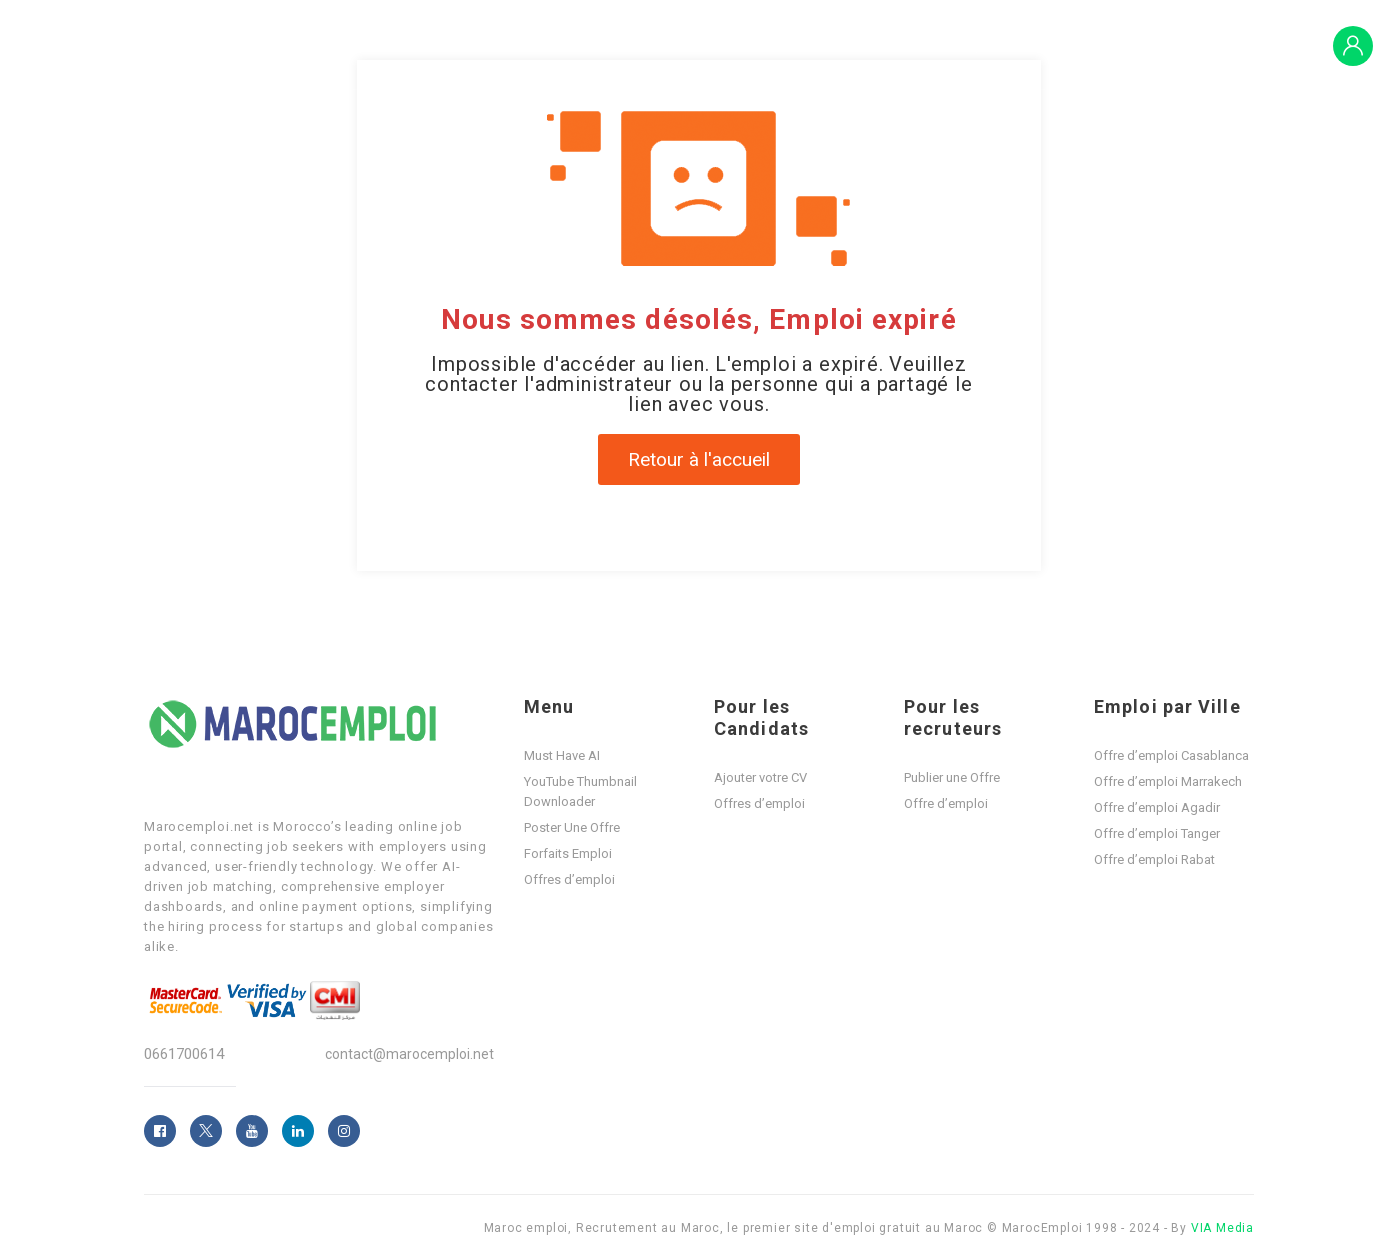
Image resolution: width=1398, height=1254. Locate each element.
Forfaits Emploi (1082, 44)
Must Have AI (562, 755)
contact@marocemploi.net (409, 1054)
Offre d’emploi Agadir (1157, 807)
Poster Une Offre (572, 827)
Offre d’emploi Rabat (1154, 859)
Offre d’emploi (946, 803)
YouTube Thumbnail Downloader (580, 791)
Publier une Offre (952, 777)
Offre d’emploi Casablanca (1171, 755)
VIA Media (1222, 1228)
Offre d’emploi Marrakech (1168, 781)
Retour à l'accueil (699, 459)
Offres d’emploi (946, 44)
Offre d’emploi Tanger (1157, 833)
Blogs (1184, 44)
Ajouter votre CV (760, 777)
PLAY (1252, 44)
